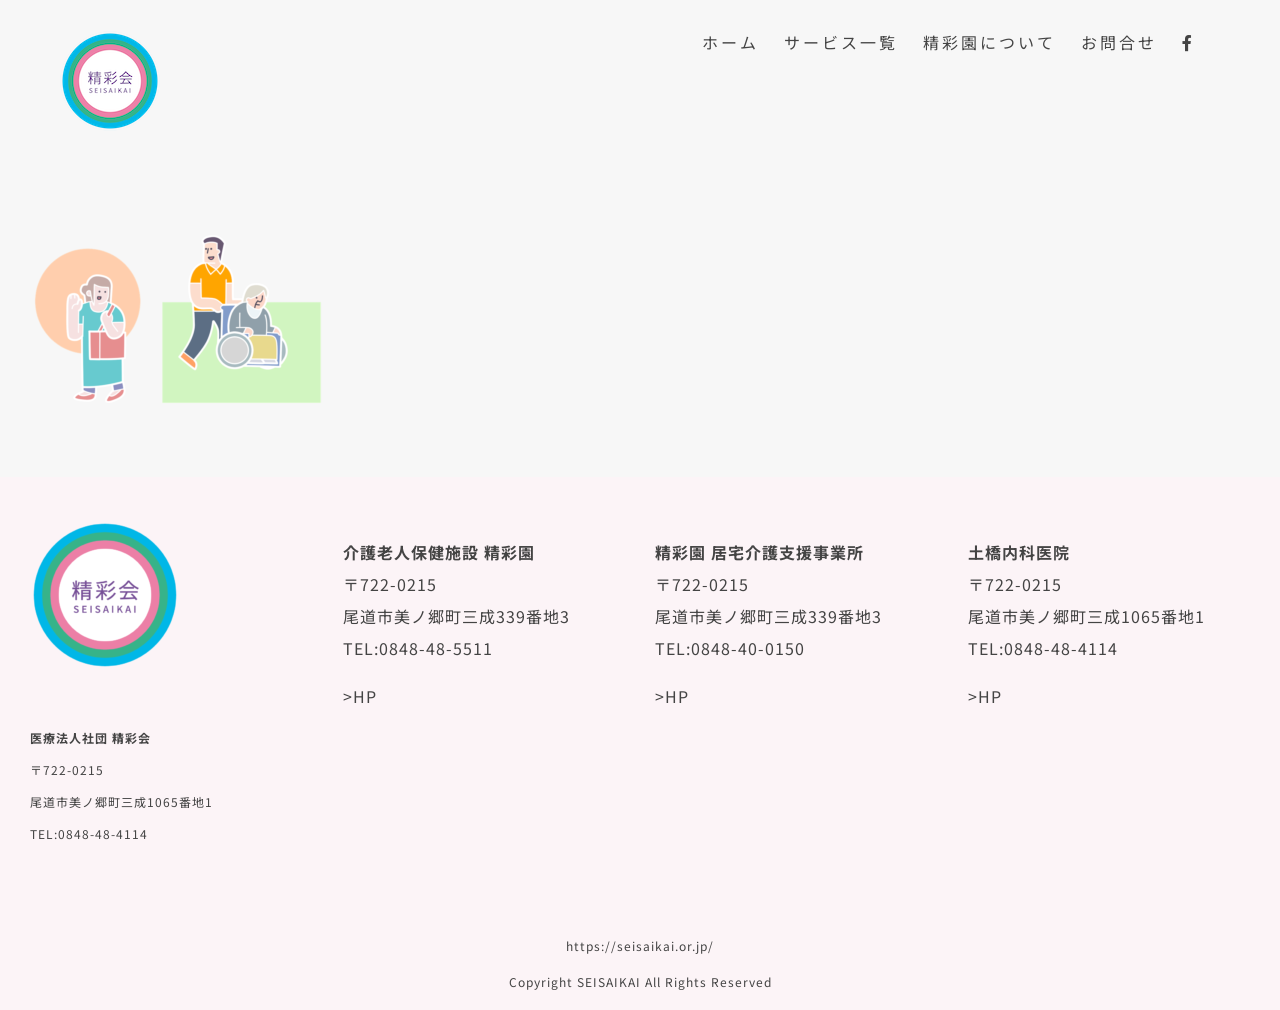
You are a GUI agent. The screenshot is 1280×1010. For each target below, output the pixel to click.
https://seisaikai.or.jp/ (640, 945)
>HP (360, 696)
